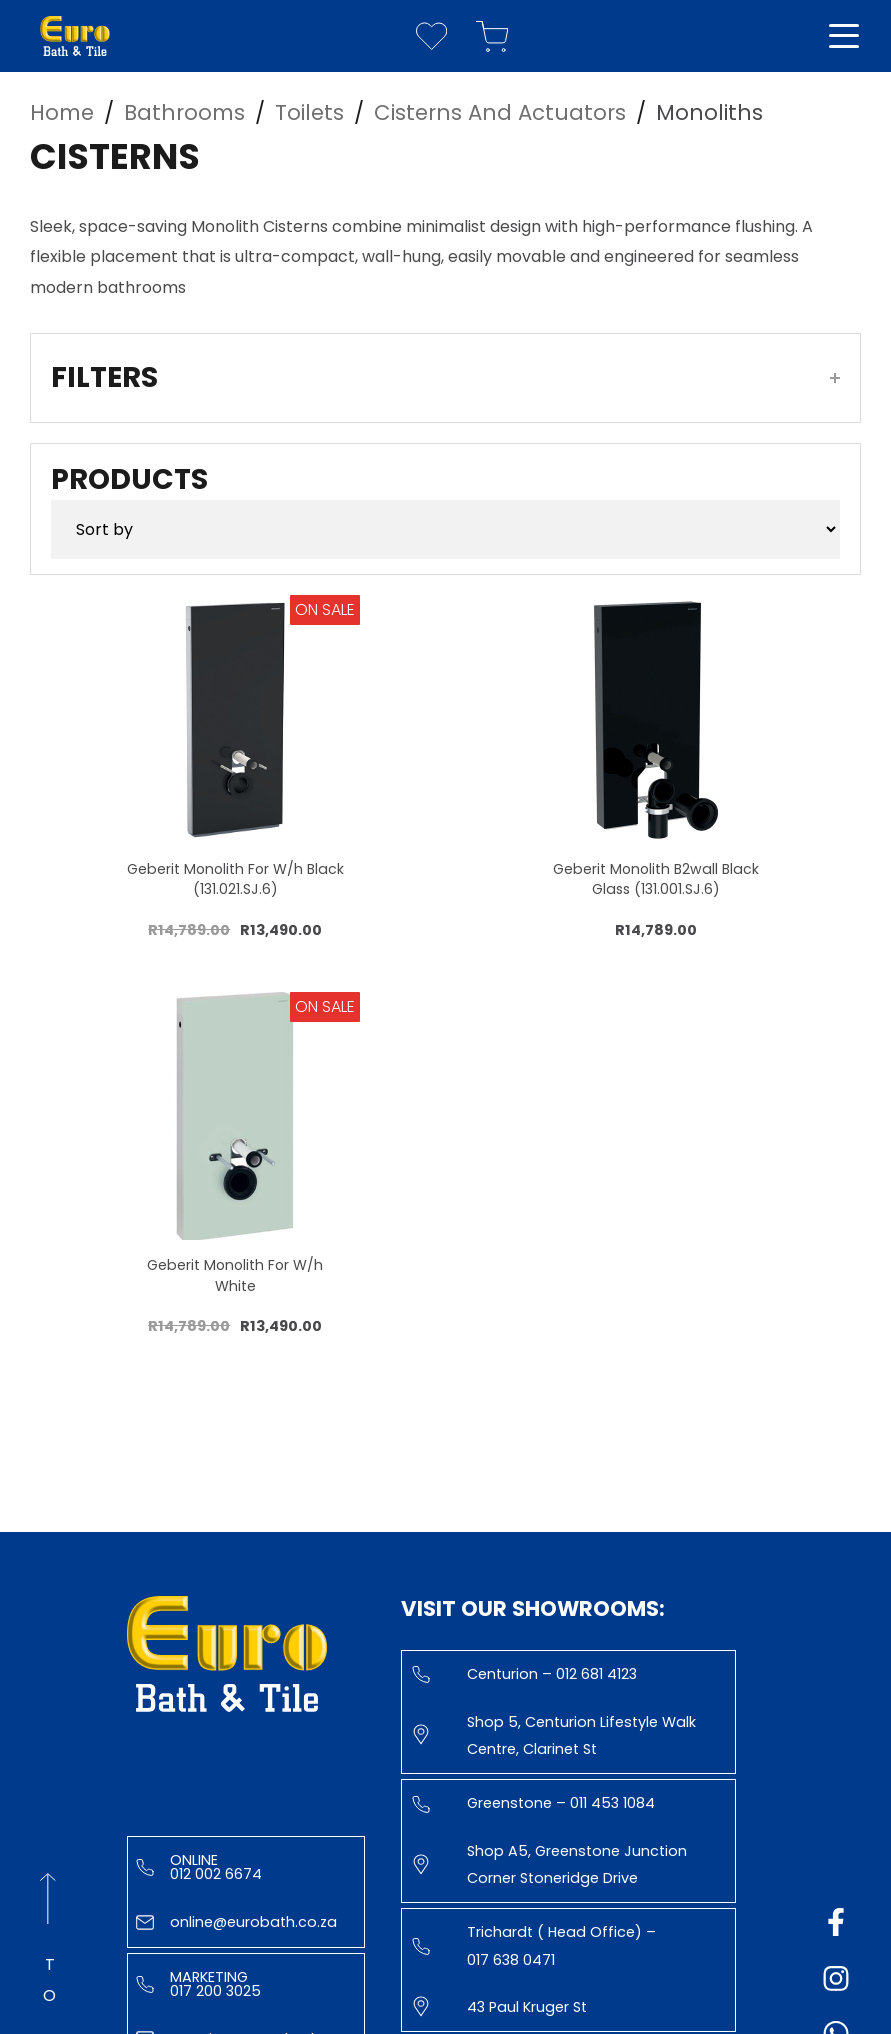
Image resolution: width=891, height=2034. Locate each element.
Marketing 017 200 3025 (198, 1984)
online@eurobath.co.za (236, 1922)
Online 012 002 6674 (199, 1867)
